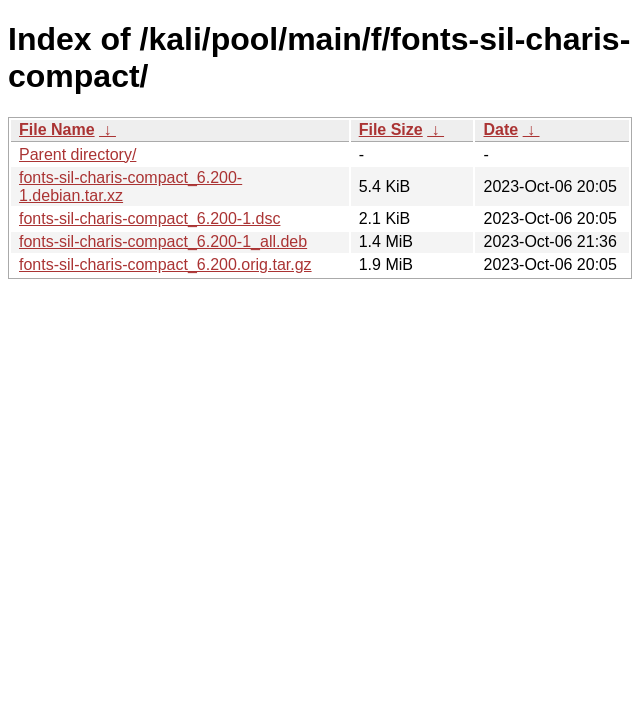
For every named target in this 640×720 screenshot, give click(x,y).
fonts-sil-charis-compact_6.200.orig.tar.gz (165, 264)
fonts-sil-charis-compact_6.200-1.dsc (149, 218)
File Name (57, 129)
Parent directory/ (77, 154)
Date (500, 129)
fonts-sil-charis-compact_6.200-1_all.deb (163, 241)
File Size (391, 129)
